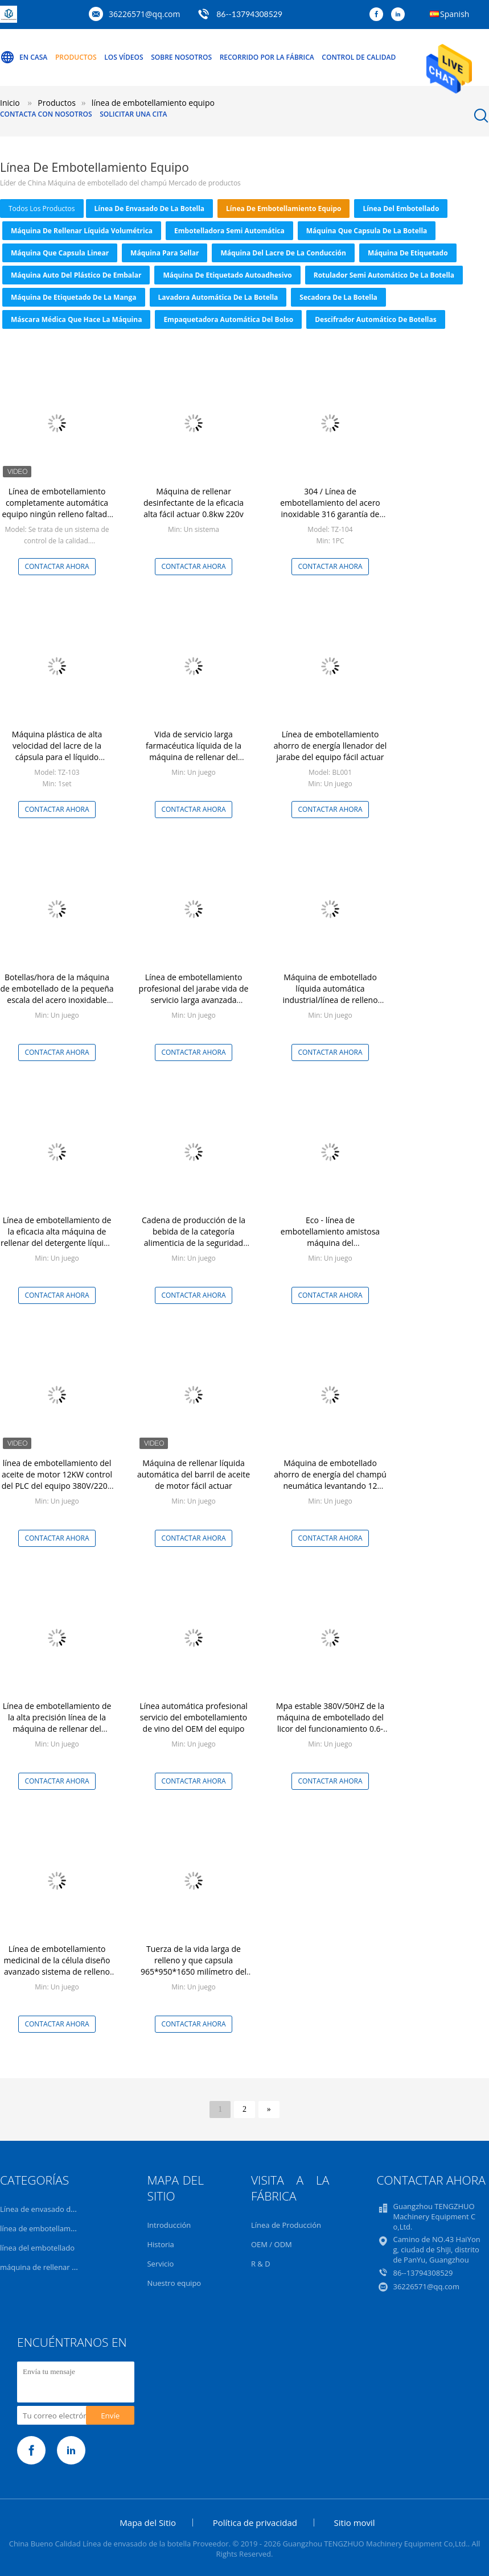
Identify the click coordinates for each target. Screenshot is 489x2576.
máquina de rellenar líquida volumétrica (82, 231)
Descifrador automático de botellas (376, 319)
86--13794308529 (249, 14)
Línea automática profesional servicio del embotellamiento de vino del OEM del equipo (193, 1717)
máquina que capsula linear (60, 253)
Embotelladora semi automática (229, 231)
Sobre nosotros (181, 57)
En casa (23, 57)
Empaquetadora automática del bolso (228, 319)
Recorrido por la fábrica (267, 57)
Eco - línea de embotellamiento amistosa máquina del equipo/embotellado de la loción (330, 1243)
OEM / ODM (271, 2244)
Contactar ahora (56, 566)
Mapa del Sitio (148, 2523)
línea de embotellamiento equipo (283, 208)
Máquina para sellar (164, 253)
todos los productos (42, 208)
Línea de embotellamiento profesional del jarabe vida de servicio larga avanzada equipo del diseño (194, 994)
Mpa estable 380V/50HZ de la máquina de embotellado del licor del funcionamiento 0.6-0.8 (330, 1722)
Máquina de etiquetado (408, 253)
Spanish (454, 14)
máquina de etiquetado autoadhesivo (227, 275)
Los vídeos (123, 57)
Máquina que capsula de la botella (367, 231)
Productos (76, 57)
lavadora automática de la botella (218, 297)
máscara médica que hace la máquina (76, 319)
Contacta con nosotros (46, 114)
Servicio (160, 2264)
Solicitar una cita (133, 114)
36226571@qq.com (144, 14)
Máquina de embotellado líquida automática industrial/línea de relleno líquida (329, 994)
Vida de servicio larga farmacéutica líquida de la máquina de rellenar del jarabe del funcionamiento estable (194, 757)
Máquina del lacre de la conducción (283, 253)
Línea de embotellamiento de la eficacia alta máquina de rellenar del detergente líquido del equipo (57, 1237)
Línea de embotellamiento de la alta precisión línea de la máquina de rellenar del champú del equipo (57, 1722)
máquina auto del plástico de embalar (76, 275)
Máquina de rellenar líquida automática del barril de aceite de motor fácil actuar (193, 1474)
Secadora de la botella (338, 297)
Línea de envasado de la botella (149, 208)
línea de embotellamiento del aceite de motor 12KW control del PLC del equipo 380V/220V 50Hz (57, 1480)
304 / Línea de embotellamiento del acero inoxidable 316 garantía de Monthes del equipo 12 (330, 508)
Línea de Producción (286, 2225)
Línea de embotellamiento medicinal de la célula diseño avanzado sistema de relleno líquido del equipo (57, 1965)
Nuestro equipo (174, 2283)
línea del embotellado (401, 208)
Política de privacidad (255, 2523)
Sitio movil (354, 2523)
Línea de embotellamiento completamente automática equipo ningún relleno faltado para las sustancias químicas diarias (57, 514)
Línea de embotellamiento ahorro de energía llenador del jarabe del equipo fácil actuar (330, 745)
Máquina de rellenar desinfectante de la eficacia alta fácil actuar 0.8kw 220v (193, 502)
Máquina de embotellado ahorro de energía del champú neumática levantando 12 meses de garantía (330, 1480)
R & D (260, 2264)
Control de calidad (359, 57)
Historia (160, 2244)
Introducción (169, 2225)
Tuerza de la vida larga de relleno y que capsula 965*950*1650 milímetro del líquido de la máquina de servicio (193, 1971)
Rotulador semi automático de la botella (384, 275)
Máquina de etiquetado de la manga (74, 297)
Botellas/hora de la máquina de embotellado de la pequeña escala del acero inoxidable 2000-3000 (56, 994)
